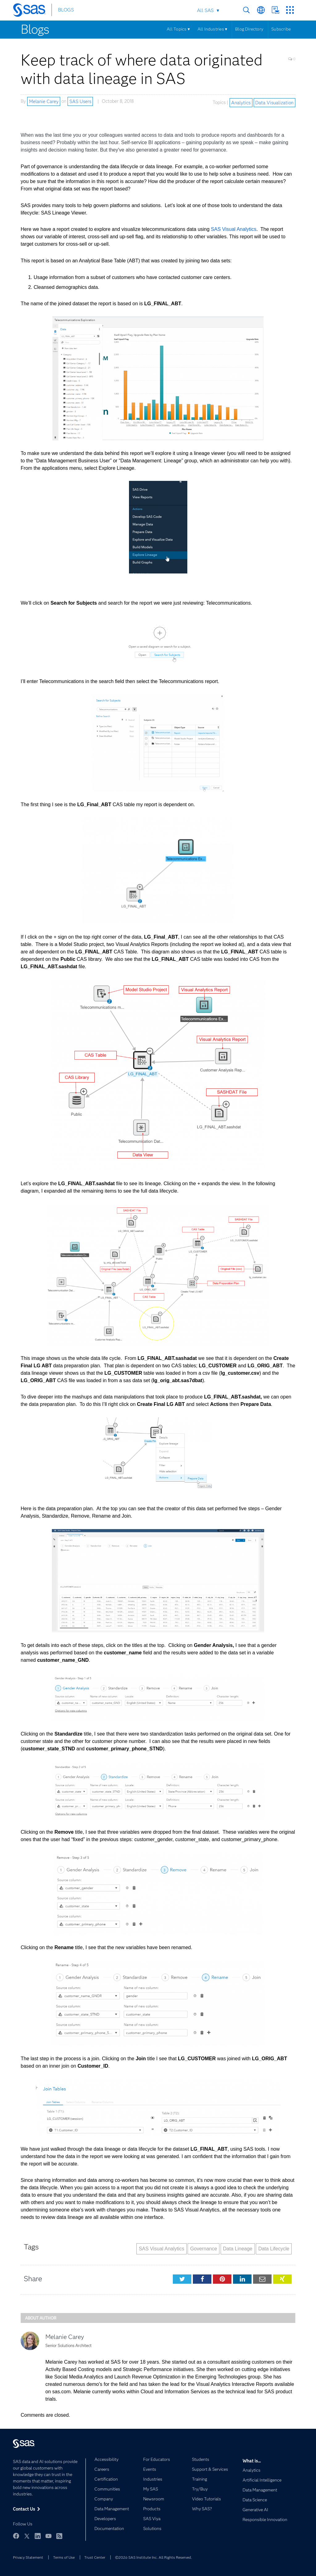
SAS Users (80, 101)
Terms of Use (64, 2557)
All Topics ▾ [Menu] (178, 29)
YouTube (48, 2536)
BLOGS (66, 10)
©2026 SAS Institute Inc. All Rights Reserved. (153, 2557)
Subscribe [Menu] (281, 29)
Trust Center (94, 2557)
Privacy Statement (28, 2557)
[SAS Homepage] (32, 11)
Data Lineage (237, 2248)
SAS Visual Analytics (233, 229)
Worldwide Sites (261, 10)
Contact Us (275, 10)
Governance (203, 2248)
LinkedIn (38, 2536)
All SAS (205, 10)
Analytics (241, 102)
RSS (59, 2536)
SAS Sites (290, 10)
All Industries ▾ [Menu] (212, 29)
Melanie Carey (44, 101)
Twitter (27, 2536)
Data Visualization (274, 102)
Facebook (16, 2536)
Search (246, 10)
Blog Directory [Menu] (249, 29)
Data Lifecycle (273, 2248)
